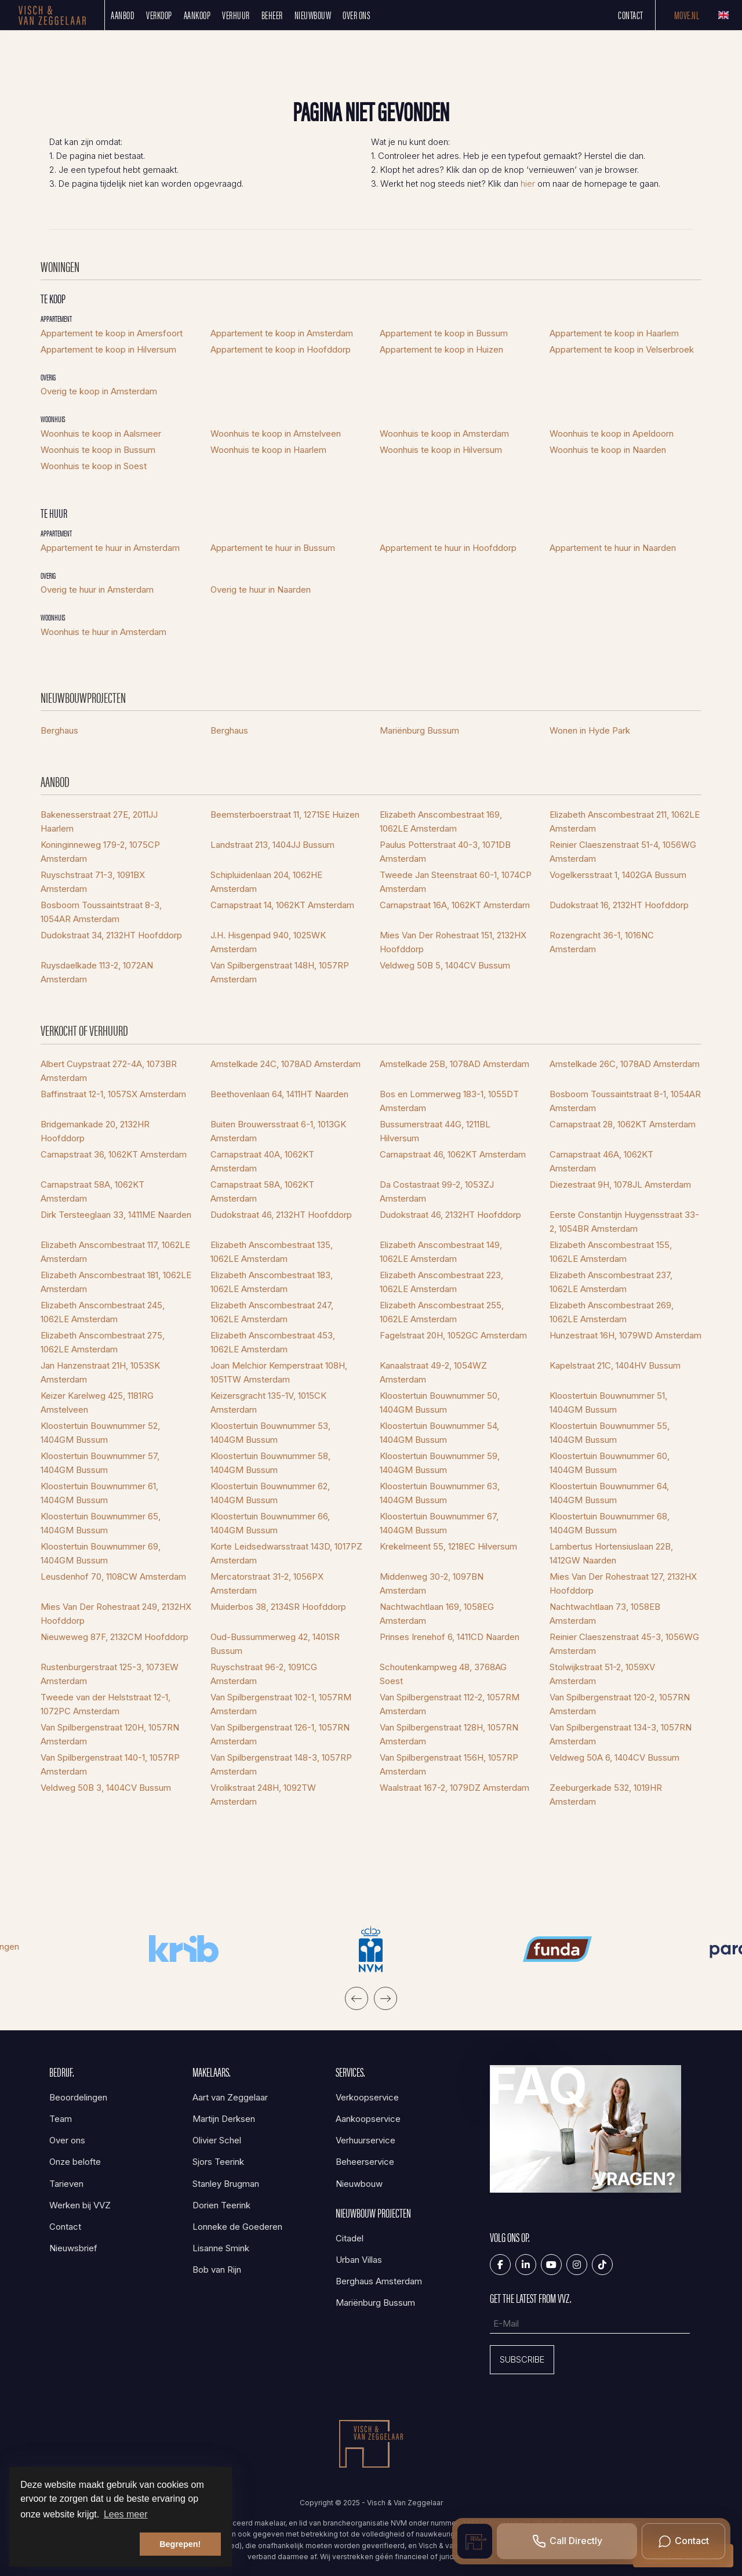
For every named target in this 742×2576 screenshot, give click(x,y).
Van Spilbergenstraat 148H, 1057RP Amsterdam (279, 972)
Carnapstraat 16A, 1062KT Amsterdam (455, 904)
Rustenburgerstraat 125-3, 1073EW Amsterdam (110, 1673)
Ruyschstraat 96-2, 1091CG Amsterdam (263, 1673)
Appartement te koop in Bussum (444, 333)
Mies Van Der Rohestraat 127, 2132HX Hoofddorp (623, 1583)
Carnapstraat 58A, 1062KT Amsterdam (92, 1191)
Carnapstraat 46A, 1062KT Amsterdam (601, 1161)
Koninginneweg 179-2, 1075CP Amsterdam (100, 851)
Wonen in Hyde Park (590, 730)
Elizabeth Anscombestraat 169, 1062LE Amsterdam (441, 821)
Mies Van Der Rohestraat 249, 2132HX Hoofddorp (116, 1613)
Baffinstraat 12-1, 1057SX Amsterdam (113, 1094)
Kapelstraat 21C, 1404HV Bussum (615, 1365)
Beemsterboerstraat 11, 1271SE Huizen (284, 814)
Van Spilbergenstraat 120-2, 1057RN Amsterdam (620, 1704)
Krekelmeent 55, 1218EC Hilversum (448, 1546)
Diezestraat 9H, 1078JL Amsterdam (620, 1184)
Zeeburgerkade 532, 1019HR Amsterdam (606, 1794)
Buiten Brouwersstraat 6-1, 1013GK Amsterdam (278, 1131)
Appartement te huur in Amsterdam (110, 547)
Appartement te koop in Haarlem (614, 333)
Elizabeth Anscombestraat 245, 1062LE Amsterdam (103, 1312)
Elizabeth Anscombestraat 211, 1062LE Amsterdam (625, 821)
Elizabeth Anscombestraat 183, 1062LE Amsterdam (271, 1281)
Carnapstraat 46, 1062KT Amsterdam (453, 1154)
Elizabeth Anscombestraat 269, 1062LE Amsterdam (612, 1312)
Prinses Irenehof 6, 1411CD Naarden (449, 1636)
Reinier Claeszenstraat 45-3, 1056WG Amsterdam (624, 1643)
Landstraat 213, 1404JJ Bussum (272, 844)
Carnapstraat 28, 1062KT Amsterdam (623, 1124)
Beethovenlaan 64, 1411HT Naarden (279, 1094)
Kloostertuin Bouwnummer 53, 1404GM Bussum (270, 1432)
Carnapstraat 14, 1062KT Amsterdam (282, 904)
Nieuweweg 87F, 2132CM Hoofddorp (114, 1636)
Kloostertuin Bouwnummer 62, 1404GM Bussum (270, 1493)
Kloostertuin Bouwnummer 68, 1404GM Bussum (610, 1523)
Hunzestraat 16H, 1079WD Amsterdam (625, 1335)
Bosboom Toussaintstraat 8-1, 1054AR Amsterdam (625, 1101)
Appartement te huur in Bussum (272, 547)
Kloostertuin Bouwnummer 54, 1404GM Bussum (439, 1432)
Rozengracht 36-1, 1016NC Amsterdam (602, 942)
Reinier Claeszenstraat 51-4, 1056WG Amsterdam (623, 851)
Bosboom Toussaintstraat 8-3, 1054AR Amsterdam (101, 911)
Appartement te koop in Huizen (441, 349)
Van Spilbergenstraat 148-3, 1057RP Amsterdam (281, 1764)
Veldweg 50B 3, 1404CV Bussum (106, 1787)
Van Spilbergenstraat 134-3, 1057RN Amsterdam (621, 1734)
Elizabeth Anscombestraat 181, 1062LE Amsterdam (116, 1281)
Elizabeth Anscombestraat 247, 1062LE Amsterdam (271, 1312)
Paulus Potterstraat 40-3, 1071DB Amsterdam (445, 851)
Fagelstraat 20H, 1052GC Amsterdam (453, 1335)
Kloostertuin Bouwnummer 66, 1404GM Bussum (270, 1523)
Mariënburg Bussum (419, 730)
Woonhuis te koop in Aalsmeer (101, 433)
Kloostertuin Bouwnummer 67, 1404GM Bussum (439, 1523)
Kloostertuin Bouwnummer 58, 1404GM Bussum (270, 1462)
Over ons (356, 15)
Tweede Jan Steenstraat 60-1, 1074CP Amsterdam (456, 881)
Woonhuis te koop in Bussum (98, 449)
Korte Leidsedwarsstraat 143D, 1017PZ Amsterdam (286, 1553)
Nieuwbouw (313, 15)
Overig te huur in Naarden (260, 589)
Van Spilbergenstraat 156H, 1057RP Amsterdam (449, 1764)
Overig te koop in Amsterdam (99, 391)
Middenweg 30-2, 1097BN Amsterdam (431, 1583)
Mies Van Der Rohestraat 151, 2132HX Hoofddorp (453, 942)
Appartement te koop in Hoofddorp (280, 349)
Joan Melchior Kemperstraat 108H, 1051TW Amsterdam (278, 1372)
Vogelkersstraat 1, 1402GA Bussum (618, 874)
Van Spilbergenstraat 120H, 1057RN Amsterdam (110, 1734)
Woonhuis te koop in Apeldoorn (612, 433)
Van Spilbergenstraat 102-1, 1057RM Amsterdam (280, 1704)
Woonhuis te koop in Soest (94, 465)
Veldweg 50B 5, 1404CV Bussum (445, 965)
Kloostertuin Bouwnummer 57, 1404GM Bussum (100, 1462)
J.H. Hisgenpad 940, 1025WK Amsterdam (268, 942)
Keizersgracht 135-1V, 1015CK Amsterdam (268, 1402)
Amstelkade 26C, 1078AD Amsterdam (625, 1063)
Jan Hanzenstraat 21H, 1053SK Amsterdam (100, 1372)
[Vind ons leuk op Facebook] (500, 2264)
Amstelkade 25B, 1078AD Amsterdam (454, 1063)
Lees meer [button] (126, 2514)
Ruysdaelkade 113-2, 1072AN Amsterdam (97, 972)
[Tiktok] (602, 2264)
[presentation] (356, 1998)
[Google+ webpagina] (576, 2264)
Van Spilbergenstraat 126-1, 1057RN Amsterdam (280, 1734)
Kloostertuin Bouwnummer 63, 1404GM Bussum (440, 1493)
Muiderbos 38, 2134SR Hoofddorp (278, 1606)
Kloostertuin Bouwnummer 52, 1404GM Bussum (100, 1432)
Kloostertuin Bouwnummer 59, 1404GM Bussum (440, 1462)
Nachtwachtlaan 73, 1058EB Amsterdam (605, 1613)
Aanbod (122, 15)
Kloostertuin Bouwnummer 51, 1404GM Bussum (608, 1402)
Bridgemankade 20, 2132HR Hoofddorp (95, 1131)
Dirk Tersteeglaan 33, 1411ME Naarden (116, 1214)
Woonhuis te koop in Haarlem (268, 449)
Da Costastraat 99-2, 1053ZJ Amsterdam (437, 1191)
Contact (630, 15)
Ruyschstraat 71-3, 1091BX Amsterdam (93, 881)
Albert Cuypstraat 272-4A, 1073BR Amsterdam (109, 1070)
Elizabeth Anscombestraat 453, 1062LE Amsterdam (272, 1342)
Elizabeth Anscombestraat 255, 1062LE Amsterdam (442, 1312)
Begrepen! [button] (180, 2544)
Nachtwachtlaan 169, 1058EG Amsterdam (437, 1613)
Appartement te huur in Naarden (613, 547)
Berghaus (59, 730)
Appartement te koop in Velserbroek (622, 349)
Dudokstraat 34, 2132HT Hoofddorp (111, 935)
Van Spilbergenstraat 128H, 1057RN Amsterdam (449, 1734)
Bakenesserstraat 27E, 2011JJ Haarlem (99, 821)
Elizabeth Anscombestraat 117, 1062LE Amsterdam (115, 1251)
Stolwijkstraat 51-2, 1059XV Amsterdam (602, 1673)
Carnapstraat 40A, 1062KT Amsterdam (262, 1161)
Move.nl (687, 15)
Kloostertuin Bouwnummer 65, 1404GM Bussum (101, 1523)
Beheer (272, 15)
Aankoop (197, 15)
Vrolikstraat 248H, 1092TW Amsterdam (263, 1794)
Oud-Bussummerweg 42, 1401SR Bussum (275, 1643)
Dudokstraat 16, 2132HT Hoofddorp (619, 904)
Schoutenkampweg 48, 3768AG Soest (443, 1673)
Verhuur (236, 15)
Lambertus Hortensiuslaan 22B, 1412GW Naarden (611, 1553)
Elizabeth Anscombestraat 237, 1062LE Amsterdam (611, 1281)
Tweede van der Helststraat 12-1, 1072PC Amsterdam (105, 1704)
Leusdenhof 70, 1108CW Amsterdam (113, 1576)
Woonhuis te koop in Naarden (608, 449)
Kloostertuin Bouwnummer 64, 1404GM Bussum (609, 1493)
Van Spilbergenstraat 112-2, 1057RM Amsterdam (449, 1704)
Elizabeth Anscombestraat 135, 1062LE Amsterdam (271, 1251)
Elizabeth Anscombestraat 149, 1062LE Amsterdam (441, 1251)
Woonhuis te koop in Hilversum (441, 449)
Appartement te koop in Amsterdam (281, 333)
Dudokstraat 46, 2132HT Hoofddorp (281, 1214)
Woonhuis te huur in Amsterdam (103, 631)
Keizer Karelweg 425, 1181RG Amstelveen (97, 1402)
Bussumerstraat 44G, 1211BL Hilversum (435, 1131)
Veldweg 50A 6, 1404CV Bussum (614, 1757)
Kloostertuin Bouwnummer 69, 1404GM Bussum (101, 1553)
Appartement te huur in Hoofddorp (448, 547)
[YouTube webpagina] (551, 2264)
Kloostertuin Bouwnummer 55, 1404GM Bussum (610, 1432)
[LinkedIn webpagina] (525, 2264)
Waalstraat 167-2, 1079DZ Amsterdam (454, 1787)
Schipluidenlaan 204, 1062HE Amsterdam (266, 881)
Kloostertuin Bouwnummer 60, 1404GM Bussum (610, 1462)
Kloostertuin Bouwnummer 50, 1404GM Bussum (440, 1402)
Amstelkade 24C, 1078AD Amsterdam (285, 1063)
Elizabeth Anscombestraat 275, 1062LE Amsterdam (103, 1342)
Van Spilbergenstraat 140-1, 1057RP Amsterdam (110, 1764)
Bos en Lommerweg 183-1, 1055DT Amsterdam (449, 1101)
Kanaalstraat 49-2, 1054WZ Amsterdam (433, 1372)
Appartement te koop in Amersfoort (112, 333)
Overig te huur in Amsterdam (97, 589)
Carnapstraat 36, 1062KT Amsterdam (114, 1154)
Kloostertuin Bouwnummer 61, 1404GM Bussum (99, 1493)
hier (528, 183)
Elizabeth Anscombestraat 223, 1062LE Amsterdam (441, 1281)
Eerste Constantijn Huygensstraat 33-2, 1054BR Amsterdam (624, 1221)
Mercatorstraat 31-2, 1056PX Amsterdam (266, 1583)
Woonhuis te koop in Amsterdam (444, 433)
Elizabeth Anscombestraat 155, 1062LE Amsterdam (611, 1251)
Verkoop (159, 15)
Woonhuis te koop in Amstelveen (275, 433)
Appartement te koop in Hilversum (108, 349)
